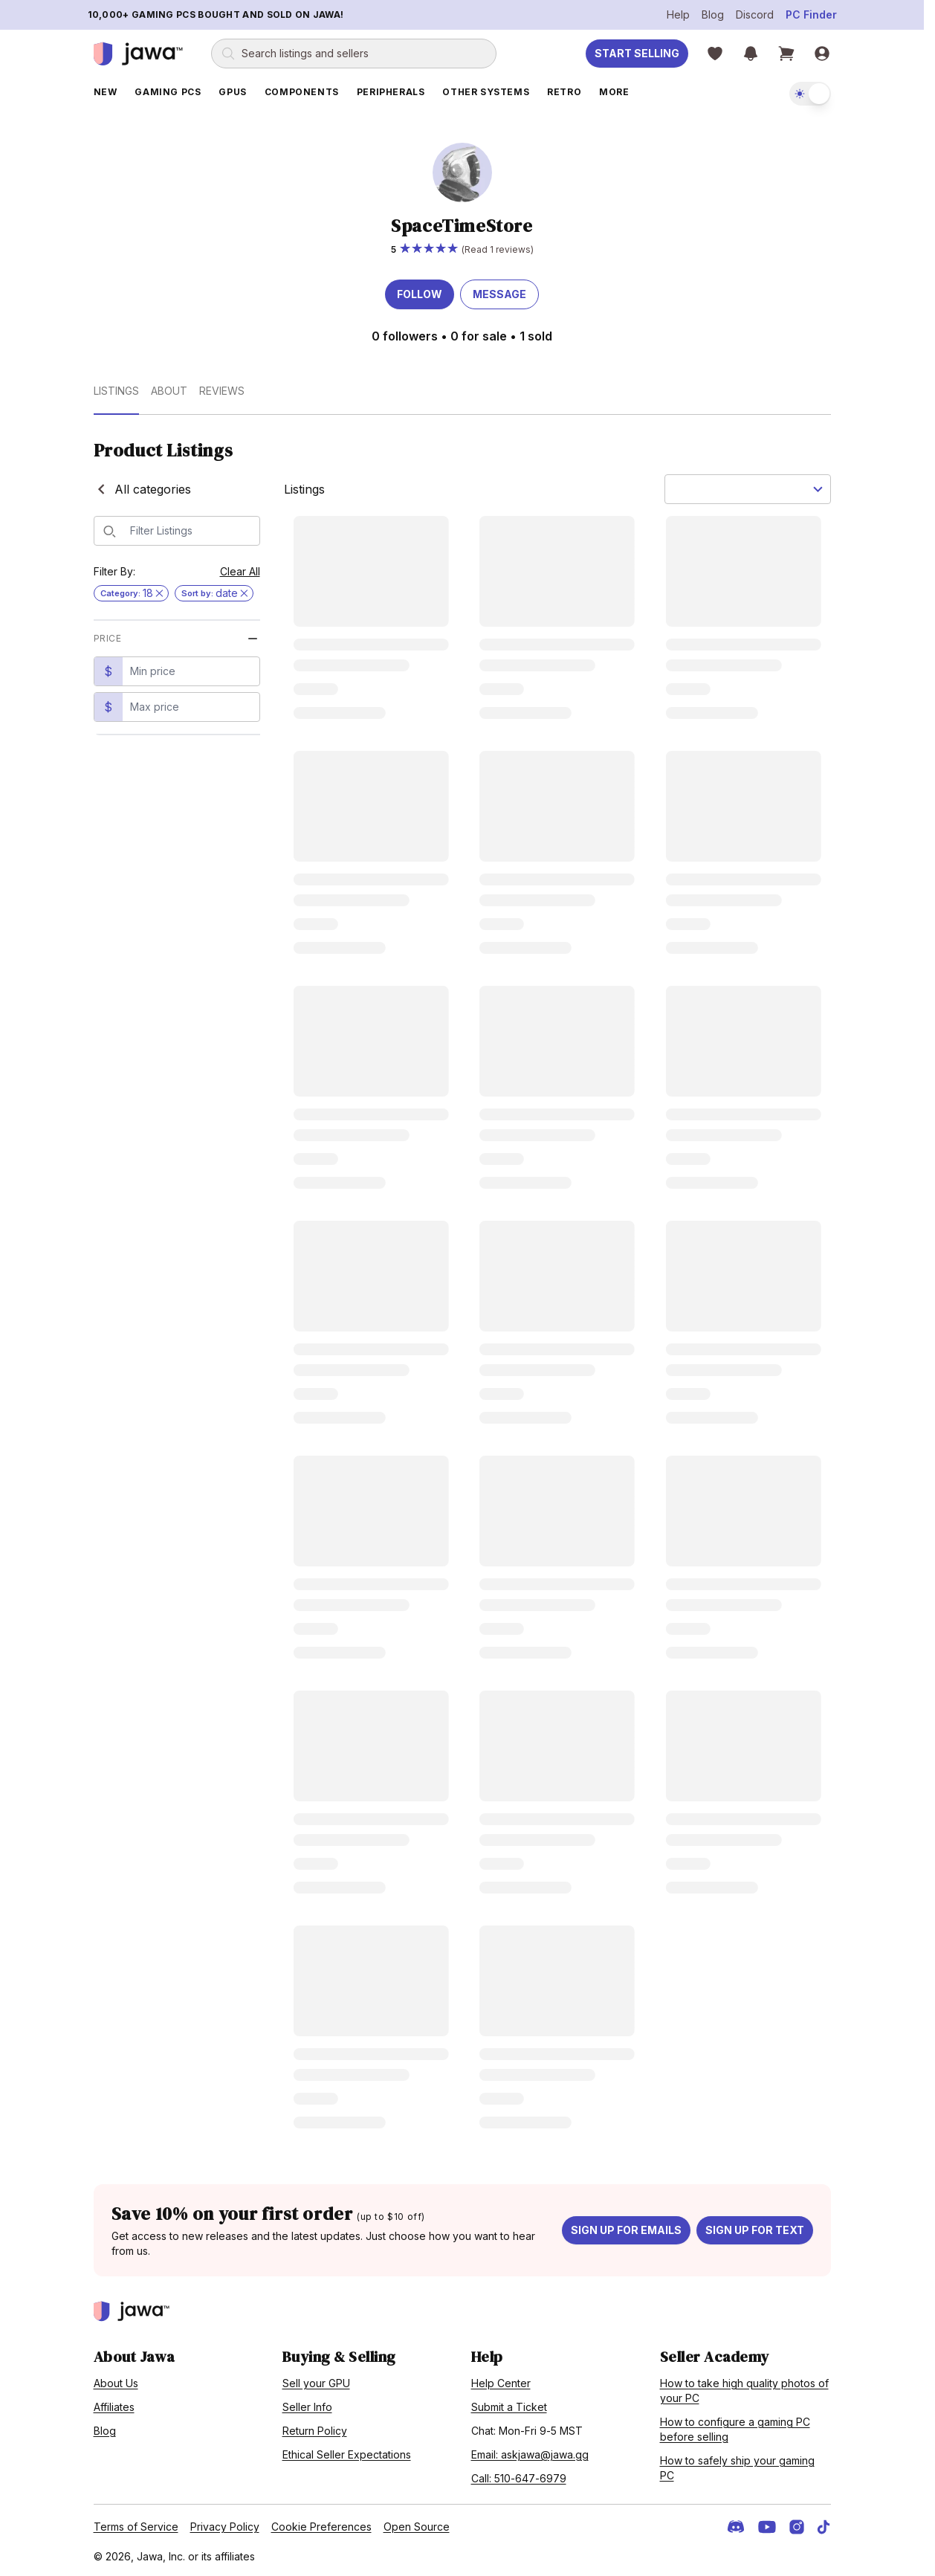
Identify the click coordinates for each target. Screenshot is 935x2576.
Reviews (222, 390)
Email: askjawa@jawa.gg (530, 2454)
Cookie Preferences (321, 2526)
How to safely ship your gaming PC (737, 2468)
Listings (116, 390)
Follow (419, 294)
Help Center (501, 2383)
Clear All (240, 571)
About (169, 390)
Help (678, 14)
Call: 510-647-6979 (518, 2478)
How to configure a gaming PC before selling (735, 2429)
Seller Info (307, 2407)
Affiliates (114, 2407)
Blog (713, 14)
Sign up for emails (626, 2230)
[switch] (810, 94)
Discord (755, 14)
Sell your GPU (316, 2383)
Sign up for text (754, 2230)
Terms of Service (136, 2526)
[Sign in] (822, 53)
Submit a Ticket (509, 2407)
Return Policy (314, 2430)
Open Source (417, 2526)
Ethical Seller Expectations (346, 2454)
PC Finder (811, 14)
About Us (116, 2383)
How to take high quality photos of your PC (744, 2390)
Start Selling (637, 53)
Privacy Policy (224, 2526)
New (105, 91)
